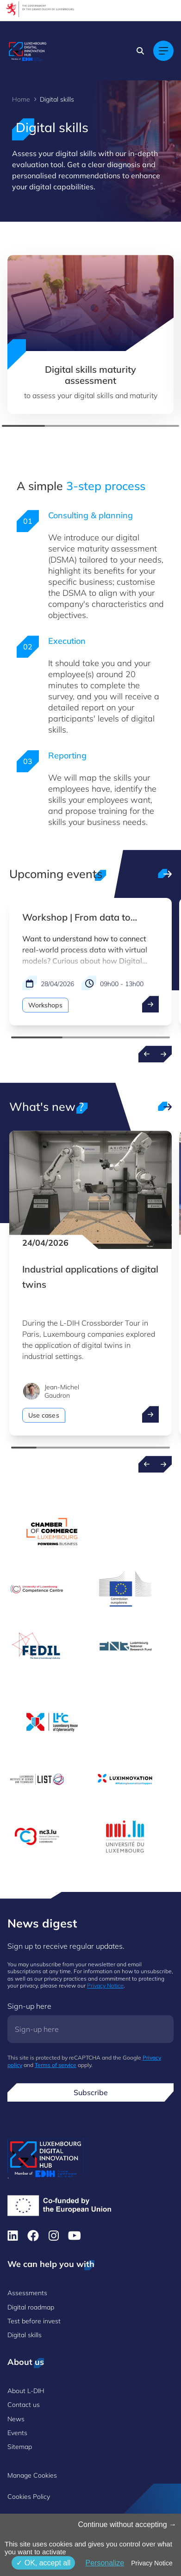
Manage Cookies (32, 2475)
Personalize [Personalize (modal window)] (104, 2563)
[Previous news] (146, 1464)
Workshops (45, 1005)
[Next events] (163, 1054)
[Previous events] (146, 1054)
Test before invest (34, 2321)
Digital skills (24, 2335)
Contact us (23, 2404)
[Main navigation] (163, 51)
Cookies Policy (28, 2496)
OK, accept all (43, 2563)
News (16, 2419)
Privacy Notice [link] (151, 2563)
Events (17, 2433)
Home (21, 99)
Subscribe (91, 2092)
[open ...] (150, 1004)
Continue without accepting (127, 2524)
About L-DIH (25, 2391)
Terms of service (55, 2064)
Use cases (43, 1415)
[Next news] (163, 1464)
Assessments (27, 2293)
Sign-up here (29, 2006)
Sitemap (19, 2447)
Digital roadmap (30, 2307)
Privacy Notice (105, 1985)
